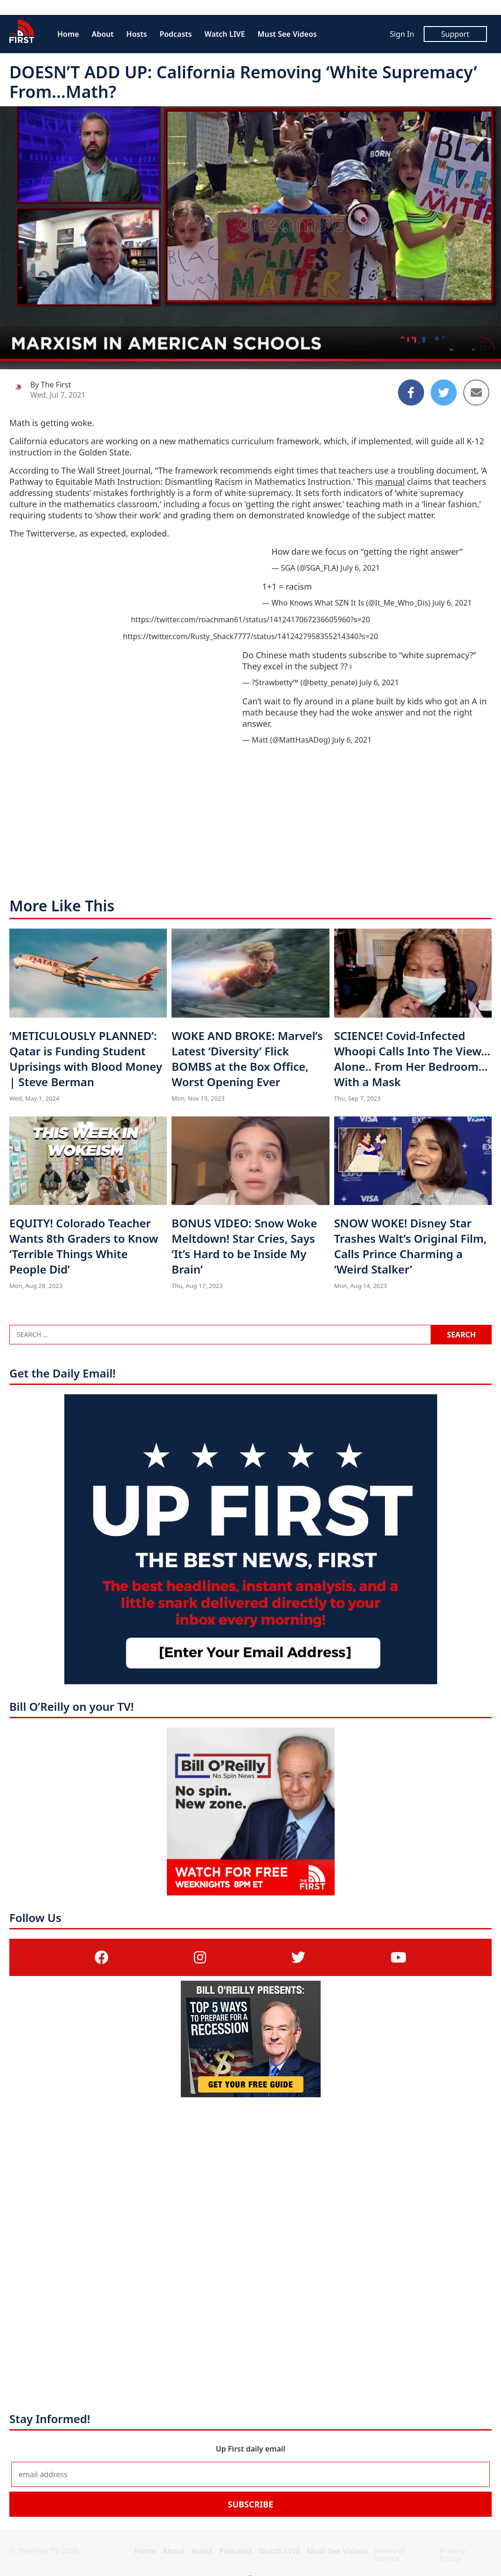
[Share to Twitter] (444, 392)
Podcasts (175, 34)
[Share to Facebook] (411, 392)
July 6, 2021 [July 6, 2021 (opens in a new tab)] (360, 568)
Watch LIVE (225, 34)
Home (68, 34)
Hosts (136, 34)
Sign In (402, 34)
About (103, 34)
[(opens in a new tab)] (102, 1957)
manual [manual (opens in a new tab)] (390, 481)
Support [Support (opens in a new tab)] (455, 34)
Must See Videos (287, 34)
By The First (50, 384)
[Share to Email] (476, 392)
